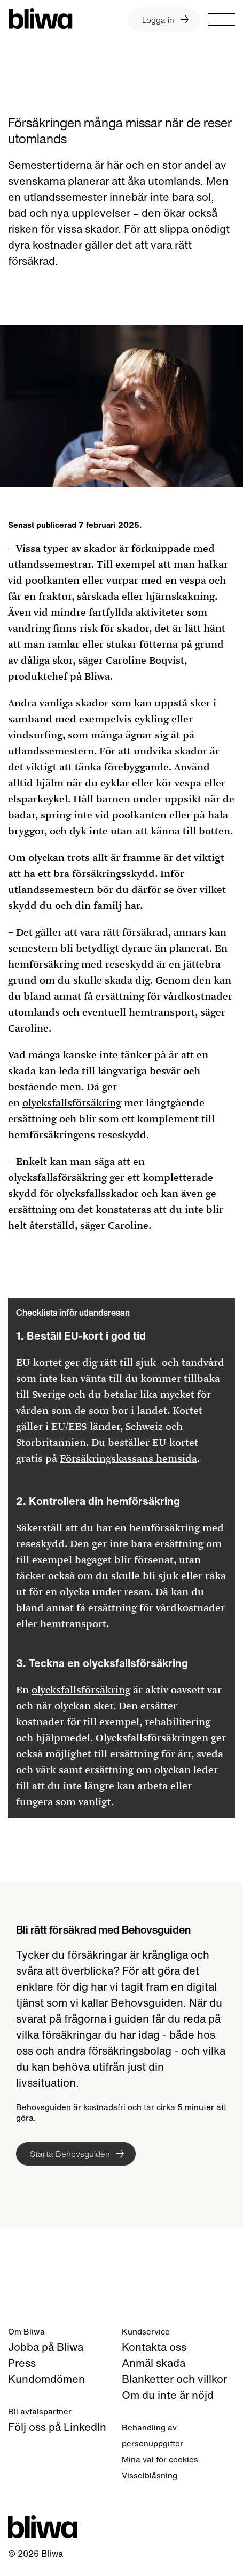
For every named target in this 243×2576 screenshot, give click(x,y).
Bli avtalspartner (40, 2411)
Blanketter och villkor (174, 2379)
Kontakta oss (154, 2347)
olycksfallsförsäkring (71, 1103)
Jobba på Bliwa (45, 2347)
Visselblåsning (149, 2475)
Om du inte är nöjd (168, 2395)
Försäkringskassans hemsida (128, 1459)
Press (22, 2363)
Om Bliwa (26, 2331)
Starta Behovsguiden (70, 2154)
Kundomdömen (46, 2379)
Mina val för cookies (160, 2459)
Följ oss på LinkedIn (57, 2427)
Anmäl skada (153, 2363)
